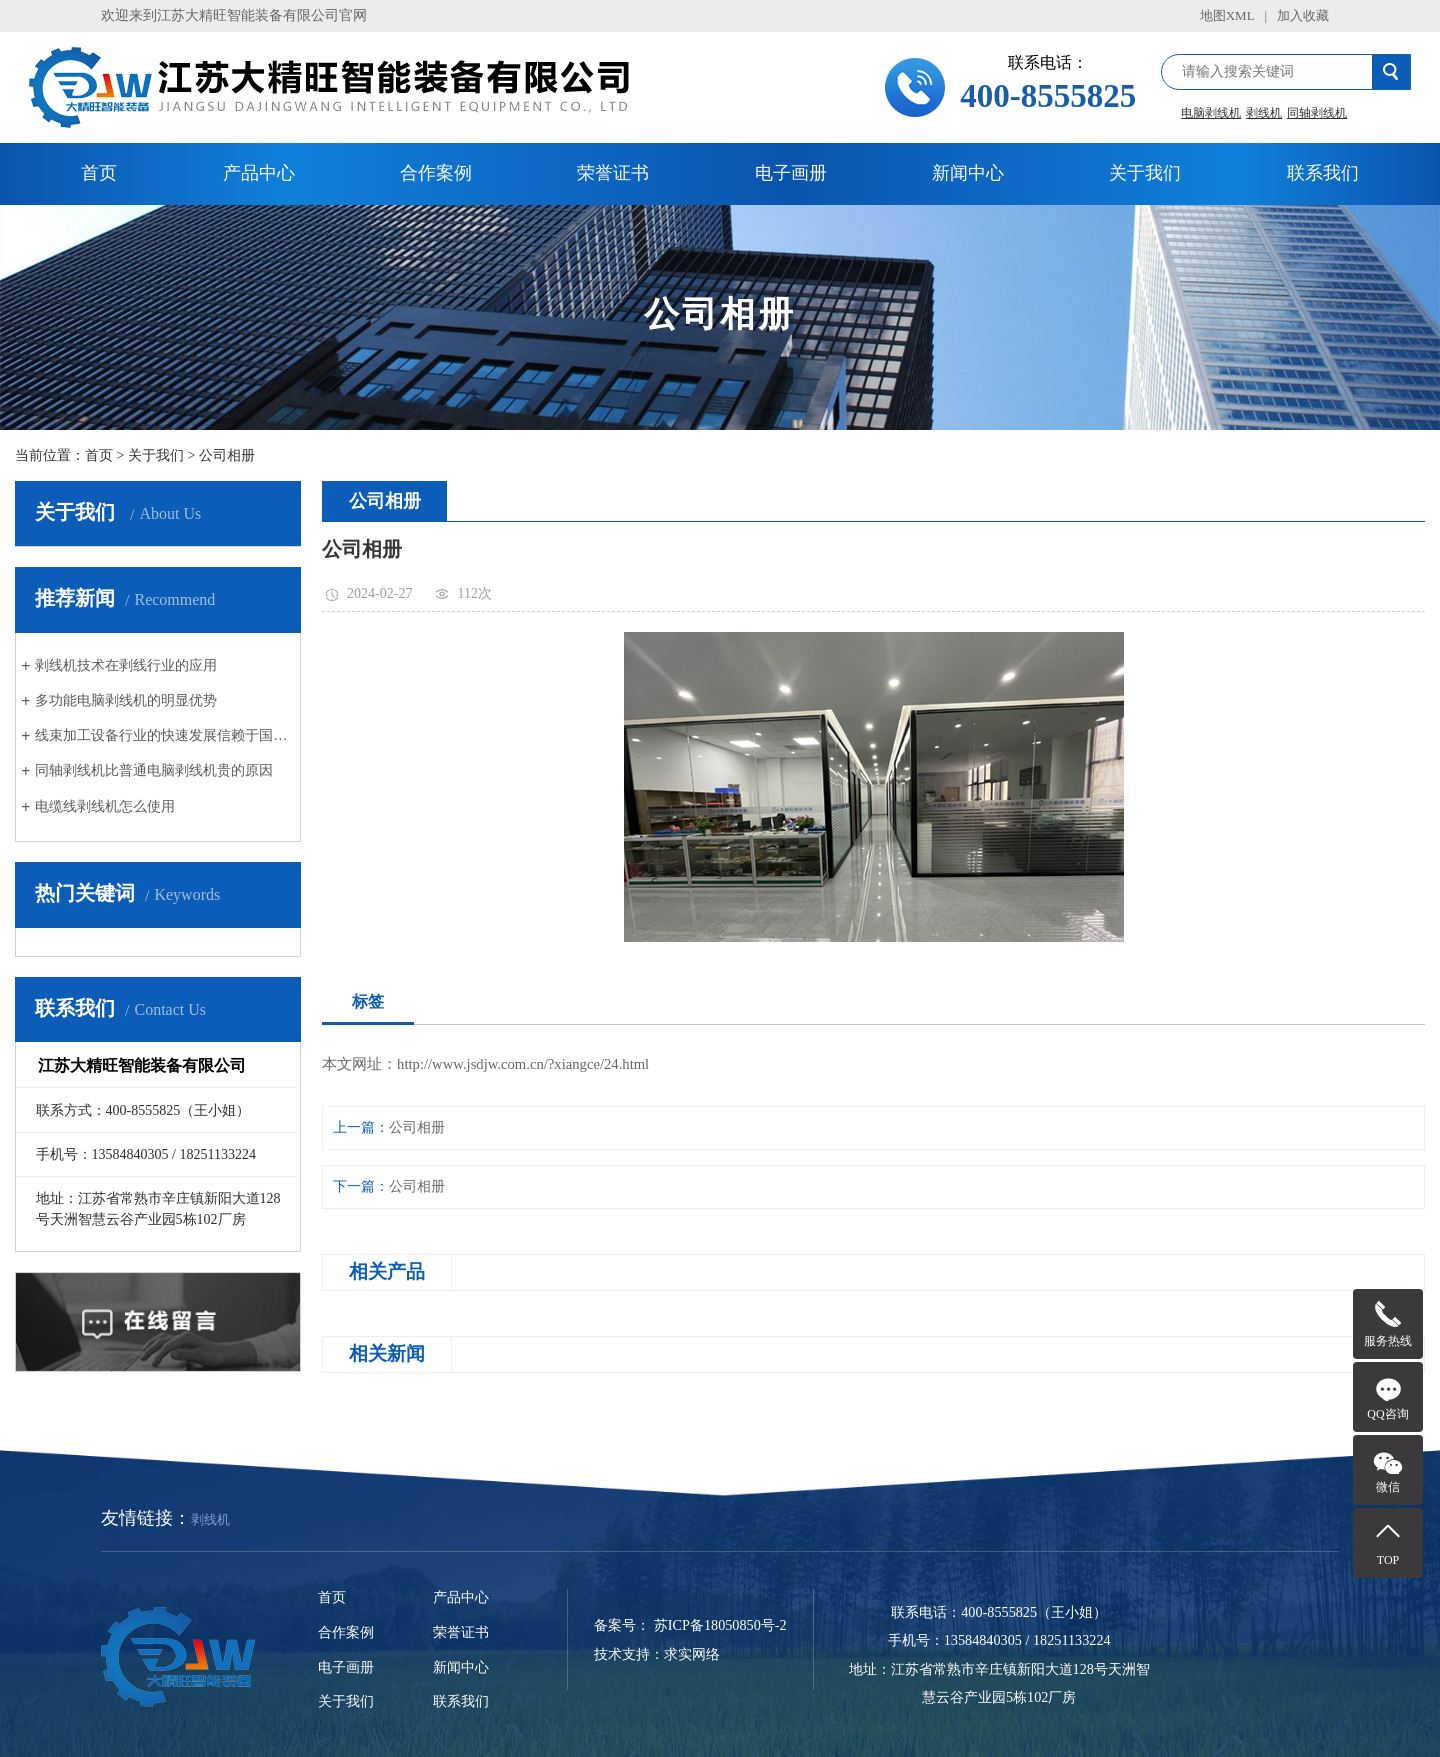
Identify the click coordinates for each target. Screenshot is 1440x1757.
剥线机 (1264, 113)
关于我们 (1145, 173)
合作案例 (436, 173)
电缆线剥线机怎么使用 (105, 805)
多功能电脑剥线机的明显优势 (126, 700)
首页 (99, 173)
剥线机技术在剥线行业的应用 (126, 665)
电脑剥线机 (1211, 113)
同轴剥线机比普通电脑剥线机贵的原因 (154, 770)
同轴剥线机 (1317, 113)
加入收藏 (1303, 15)
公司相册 (227, 455)
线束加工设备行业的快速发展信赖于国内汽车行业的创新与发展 (165, 735)
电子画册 (791, 173)
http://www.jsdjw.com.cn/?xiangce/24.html (523, 1064)
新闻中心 (968, 173)
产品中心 (259, 173)
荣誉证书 (613, 173)
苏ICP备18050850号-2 (720, 1625)
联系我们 (1323, 173)
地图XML (1227, 15)
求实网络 (692, 1654)
